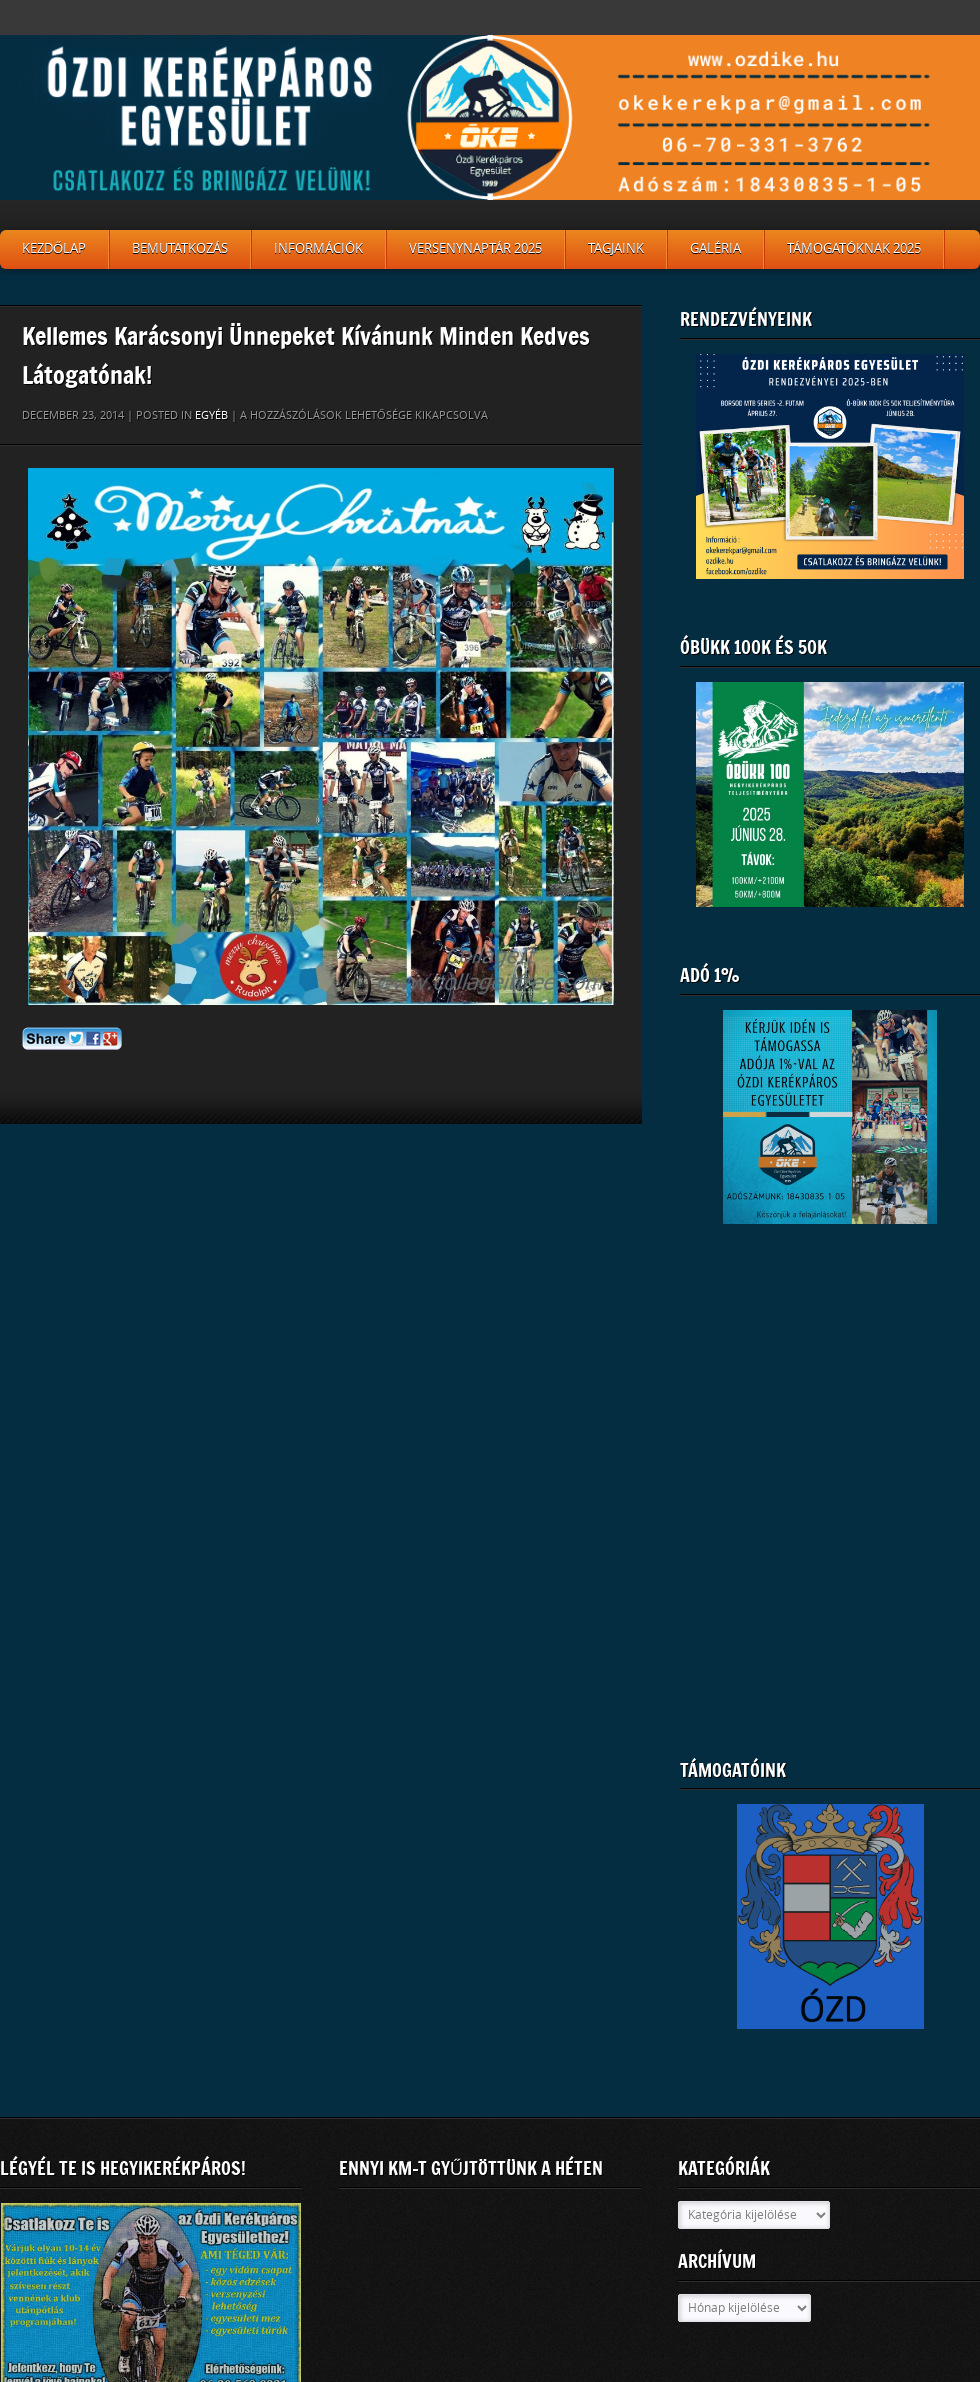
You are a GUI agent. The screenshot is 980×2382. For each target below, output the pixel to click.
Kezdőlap (54, 248)
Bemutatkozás (180, 248)
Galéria (715, 248)
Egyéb (211, 415)
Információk (318, 248)
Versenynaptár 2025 (475, 248)
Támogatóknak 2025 (854, 248)
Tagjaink (616, 248)
